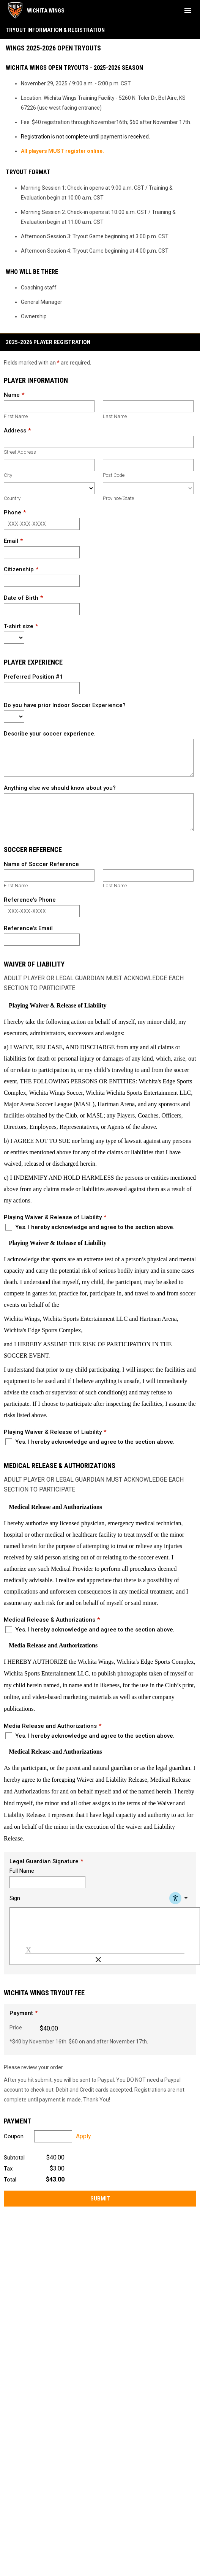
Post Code (113, 475)
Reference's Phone (30, 899)
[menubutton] (187, 10)
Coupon (14, 2136)
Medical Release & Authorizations (49, 1619)
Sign (14, 1898)
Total (10, 2179)
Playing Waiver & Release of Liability (53, 1217)
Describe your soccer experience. (50, 733)
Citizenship (19, 569)
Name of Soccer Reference (41, 864)
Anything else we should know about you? (60, 787)
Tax (8, 2168)
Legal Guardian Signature (44, 1861)
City (8, 475)
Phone (12, 512)
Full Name (21, 1870)
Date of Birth (21, 597)
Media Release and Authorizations (50, 1726)
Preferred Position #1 (33, 676)
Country (12, 498)
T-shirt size (18, 626)
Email (11, 541)
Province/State (118, 498)
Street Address (20, 452)
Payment (21, 2013)
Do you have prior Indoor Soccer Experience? (65, 705)
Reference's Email (28, 928)
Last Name (115, 416)
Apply (83, 2136)
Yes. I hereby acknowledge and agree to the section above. (90, 1227)
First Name (16, 416)
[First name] (49, 406)
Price (15, 2027)
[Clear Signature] (98, 1959)
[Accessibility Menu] (180, 1898)
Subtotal (14, 2157)
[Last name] (148, 406)
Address (15, 430)
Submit (100, 2198)
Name (12, 394)
